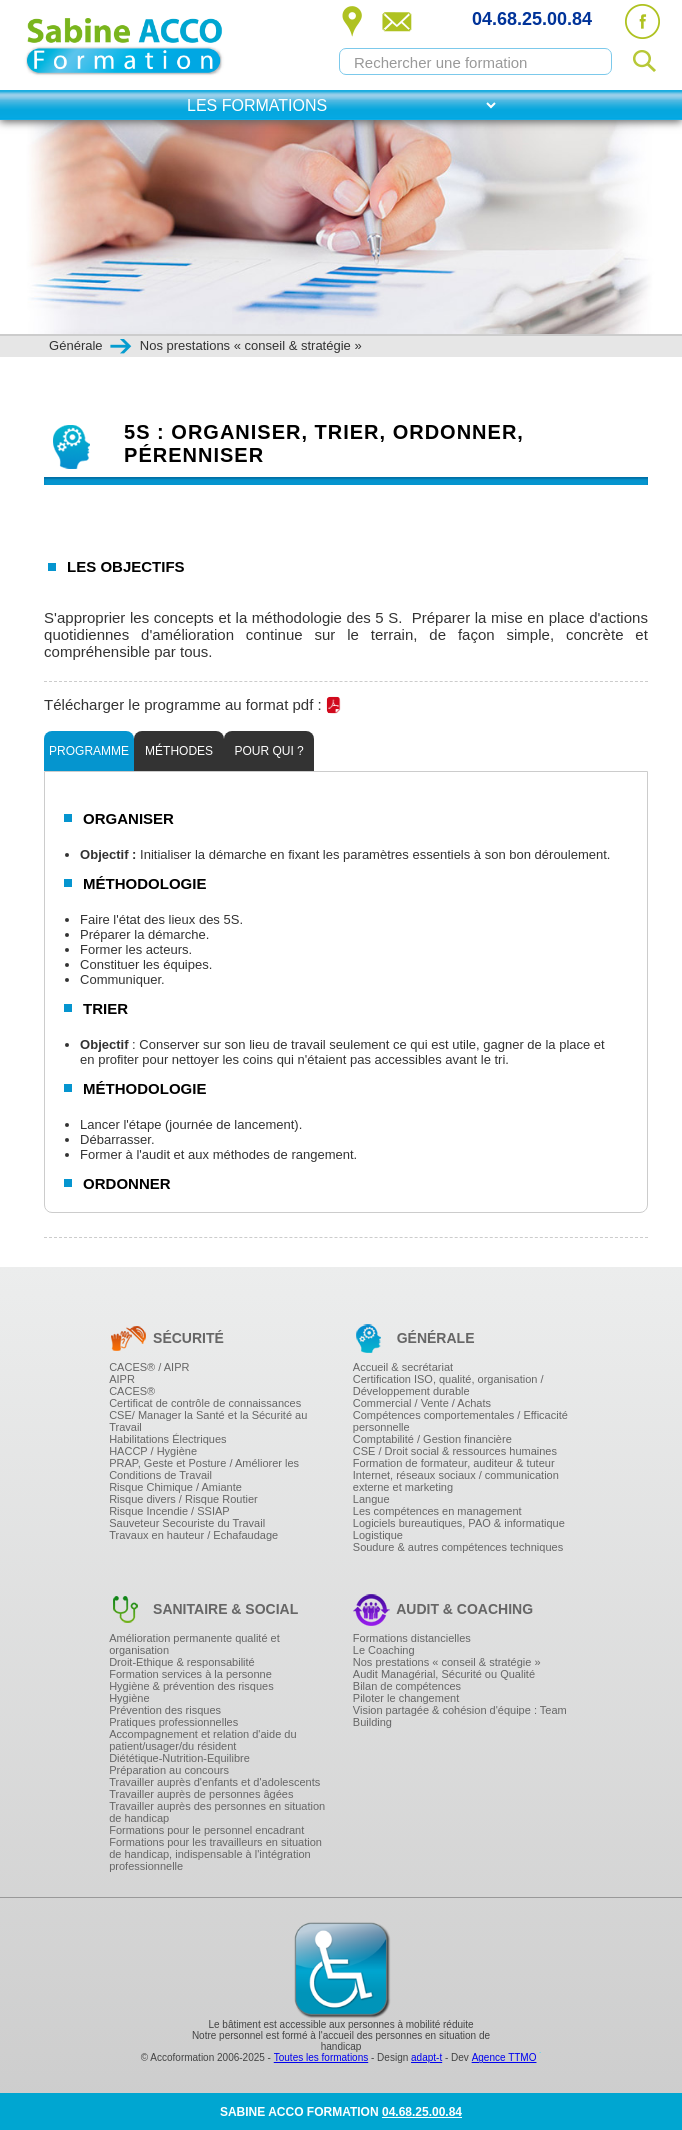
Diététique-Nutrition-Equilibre (179, 1758)
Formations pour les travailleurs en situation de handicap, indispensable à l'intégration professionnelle (215, 1854)
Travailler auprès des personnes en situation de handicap (217, 1812)
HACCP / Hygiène (153, 1451)
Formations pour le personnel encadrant (206, 1830)
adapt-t (426, 2057)
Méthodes (179, 751)
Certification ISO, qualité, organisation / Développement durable (448, 1385)
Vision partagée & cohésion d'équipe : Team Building (460, 1716)
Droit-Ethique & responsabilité (182, 1662)
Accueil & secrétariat (403, 1367)
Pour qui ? (268, 751)
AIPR (122, 1379)
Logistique (378, 1535)
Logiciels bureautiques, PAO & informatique (459, 1523)
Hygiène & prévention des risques (191, 1686)
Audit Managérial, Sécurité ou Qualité (444, 1674)
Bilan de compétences (407, 1686)
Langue (371, 1499)
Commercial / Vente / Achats (422, 1403)
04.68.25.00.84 (532, 19)
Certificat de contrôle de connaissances (205, 1403)
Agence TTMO (504, 2057)
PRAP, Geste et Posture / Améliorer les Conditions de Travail (204, 1469)
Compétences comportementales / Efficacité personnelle (460, 1421)
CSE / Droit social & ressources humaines (455, 1451)
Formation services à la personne (190, 1674)
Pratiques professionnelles (173, 1722)
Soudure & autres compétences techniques (458, 1547)
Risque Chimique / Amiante (175, 1487)
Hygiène (129, 1698)
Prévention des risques (165, 1710)
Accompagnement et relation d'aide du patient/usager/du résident (202, 1740)
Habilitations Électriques (167, 1439)
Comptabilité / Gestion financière (432, 1439)
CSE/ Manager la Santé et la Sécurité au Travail (208, 1421)
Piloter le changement (406, 1698)
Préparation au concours (169, 1770)
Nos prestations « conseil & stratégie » (447, 1662)
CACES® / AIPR (149, 1367)
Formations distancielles (412, 1638)
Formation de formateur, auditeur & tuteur (454, 1463)
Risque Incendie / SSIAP (169, 1511)
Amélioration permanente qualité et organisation (194, 1644)
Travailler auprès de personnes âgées (201, 1794)
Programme (89, 751)
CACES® (132, 1391)
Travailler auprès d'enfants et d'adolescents (214, 1782)
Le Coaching (384, 1650)
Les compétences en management (437, 1511)
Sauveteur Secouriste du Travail (187, 1523)
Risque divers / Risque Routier (183, 1499)
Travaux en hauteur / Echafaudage (193, 1535)
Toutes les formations (321, 2057)
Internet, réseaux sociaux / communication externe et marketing (456, 1481)
